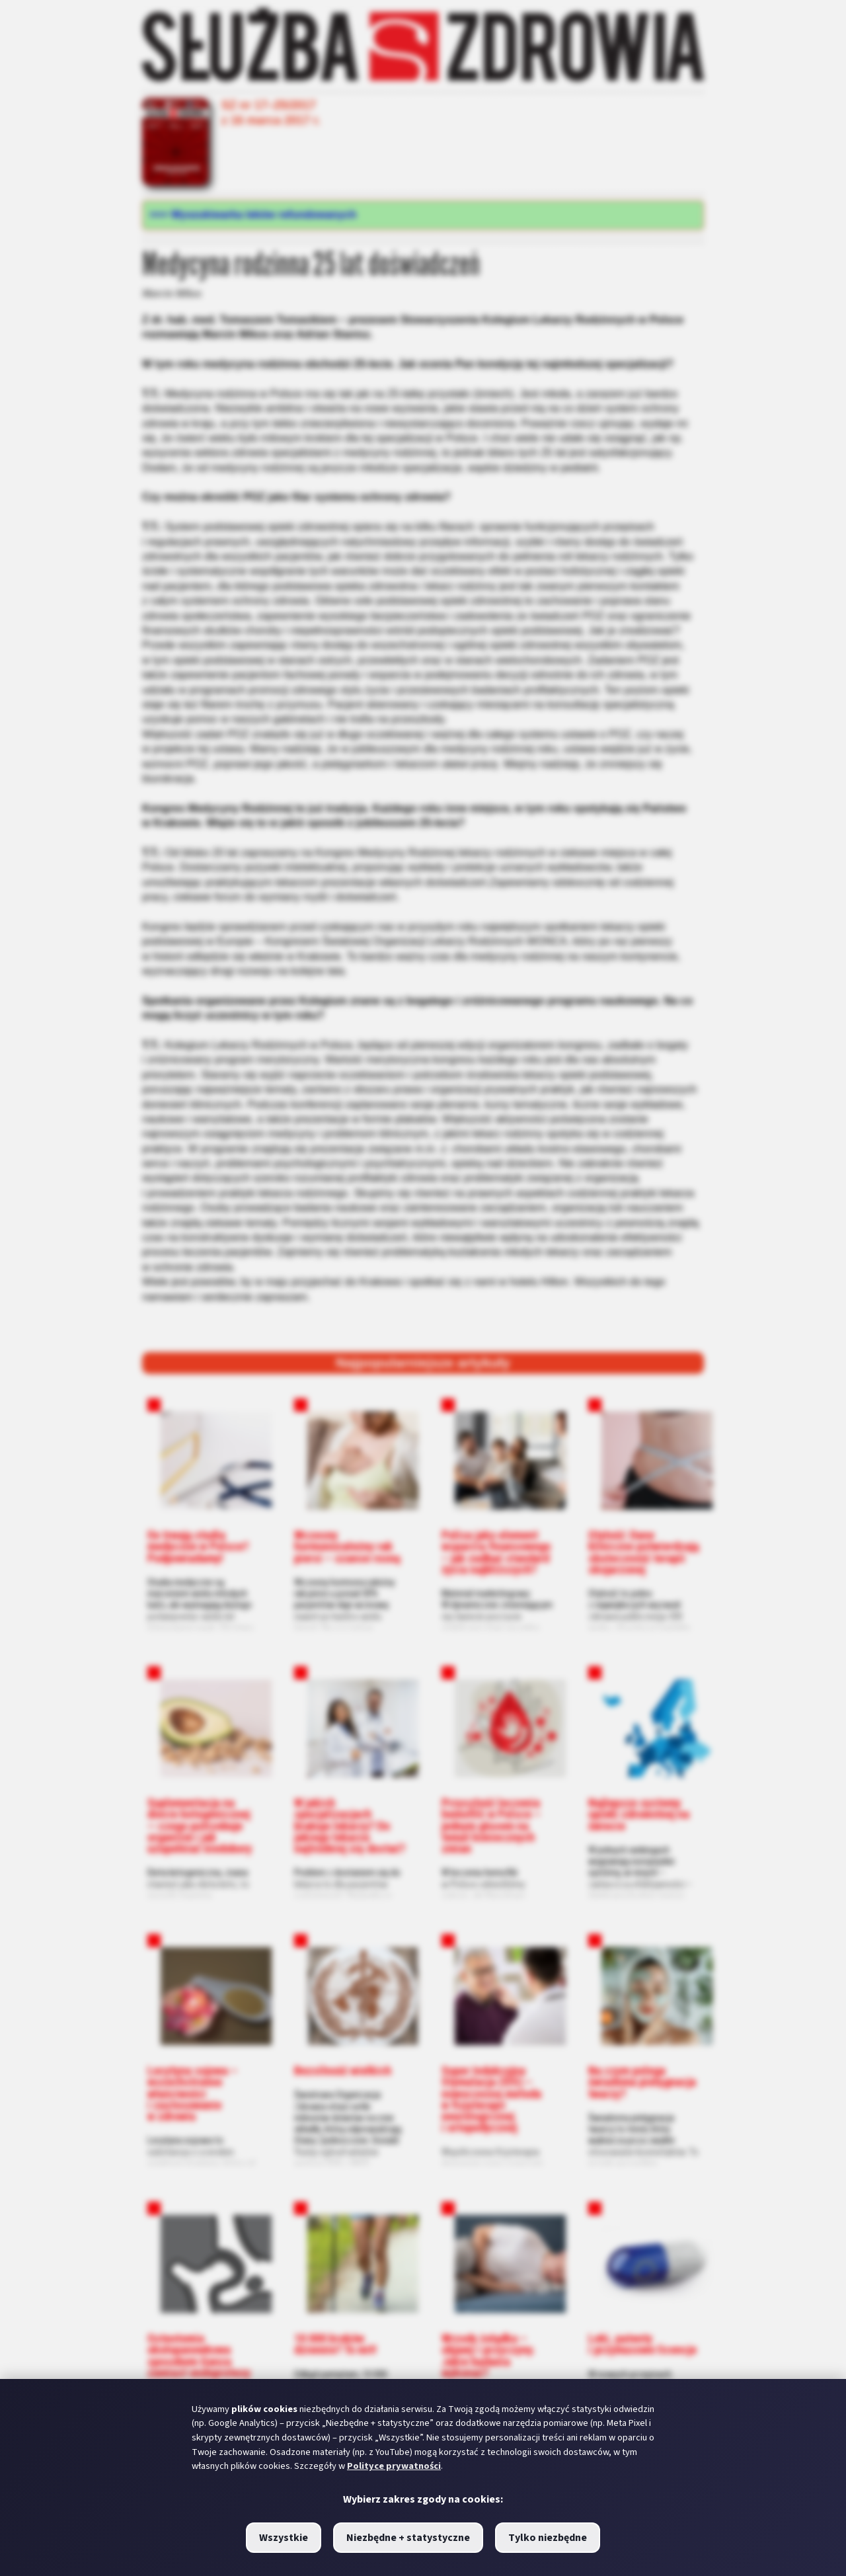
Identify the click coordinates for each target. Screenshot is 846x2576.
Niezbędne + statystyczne (408, 2537)
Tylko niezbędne (547, 2537)
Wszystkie (283, 2537)
